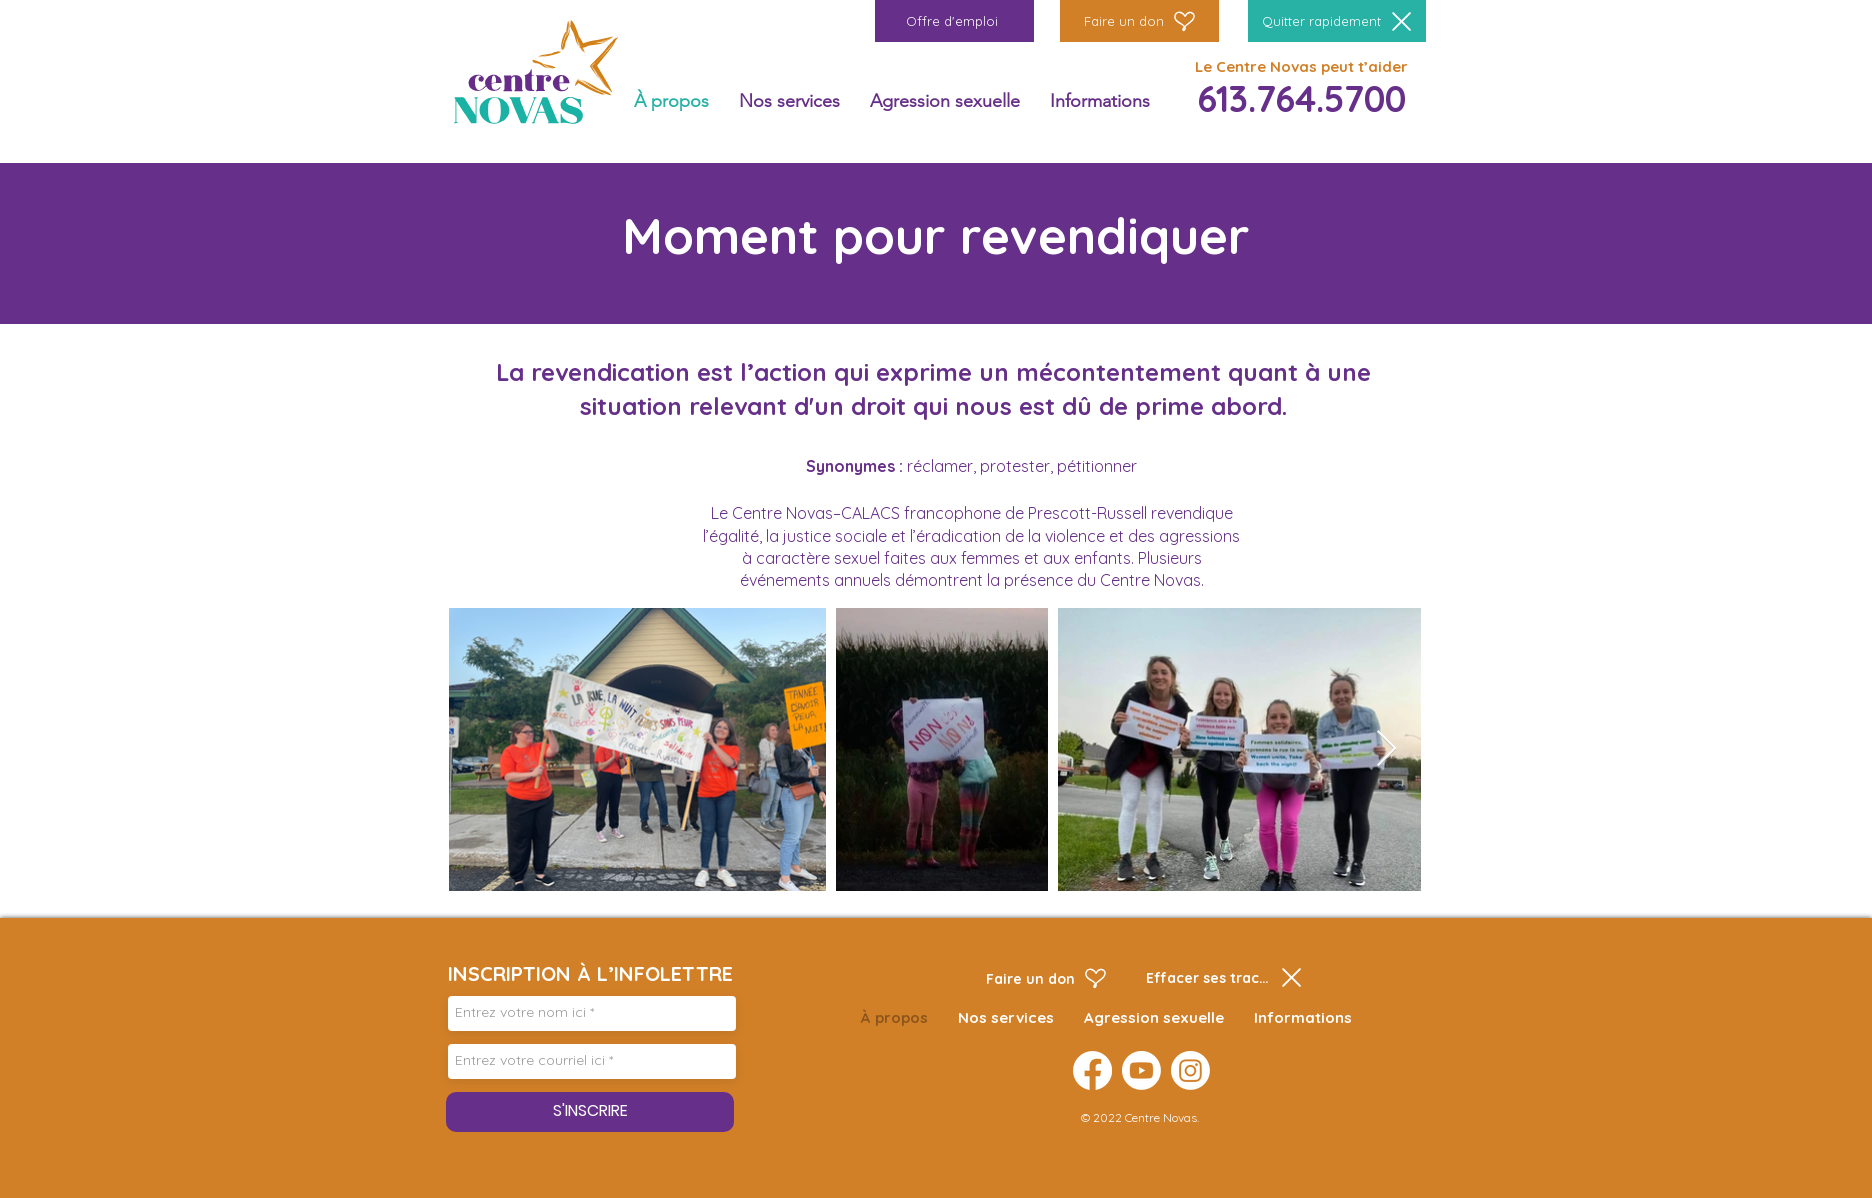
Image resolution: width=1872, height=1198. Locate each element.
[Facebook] (1092, 1070)
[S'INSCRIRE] (590, 1112)
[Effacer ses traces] (1224, 978)
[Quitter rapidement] (1337, 21)
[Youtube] (1141, 1070)
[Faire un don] (1139, 21)
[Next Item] (1386, 749)
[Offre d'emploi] (954, 21)
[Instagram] (1190, 1070)
